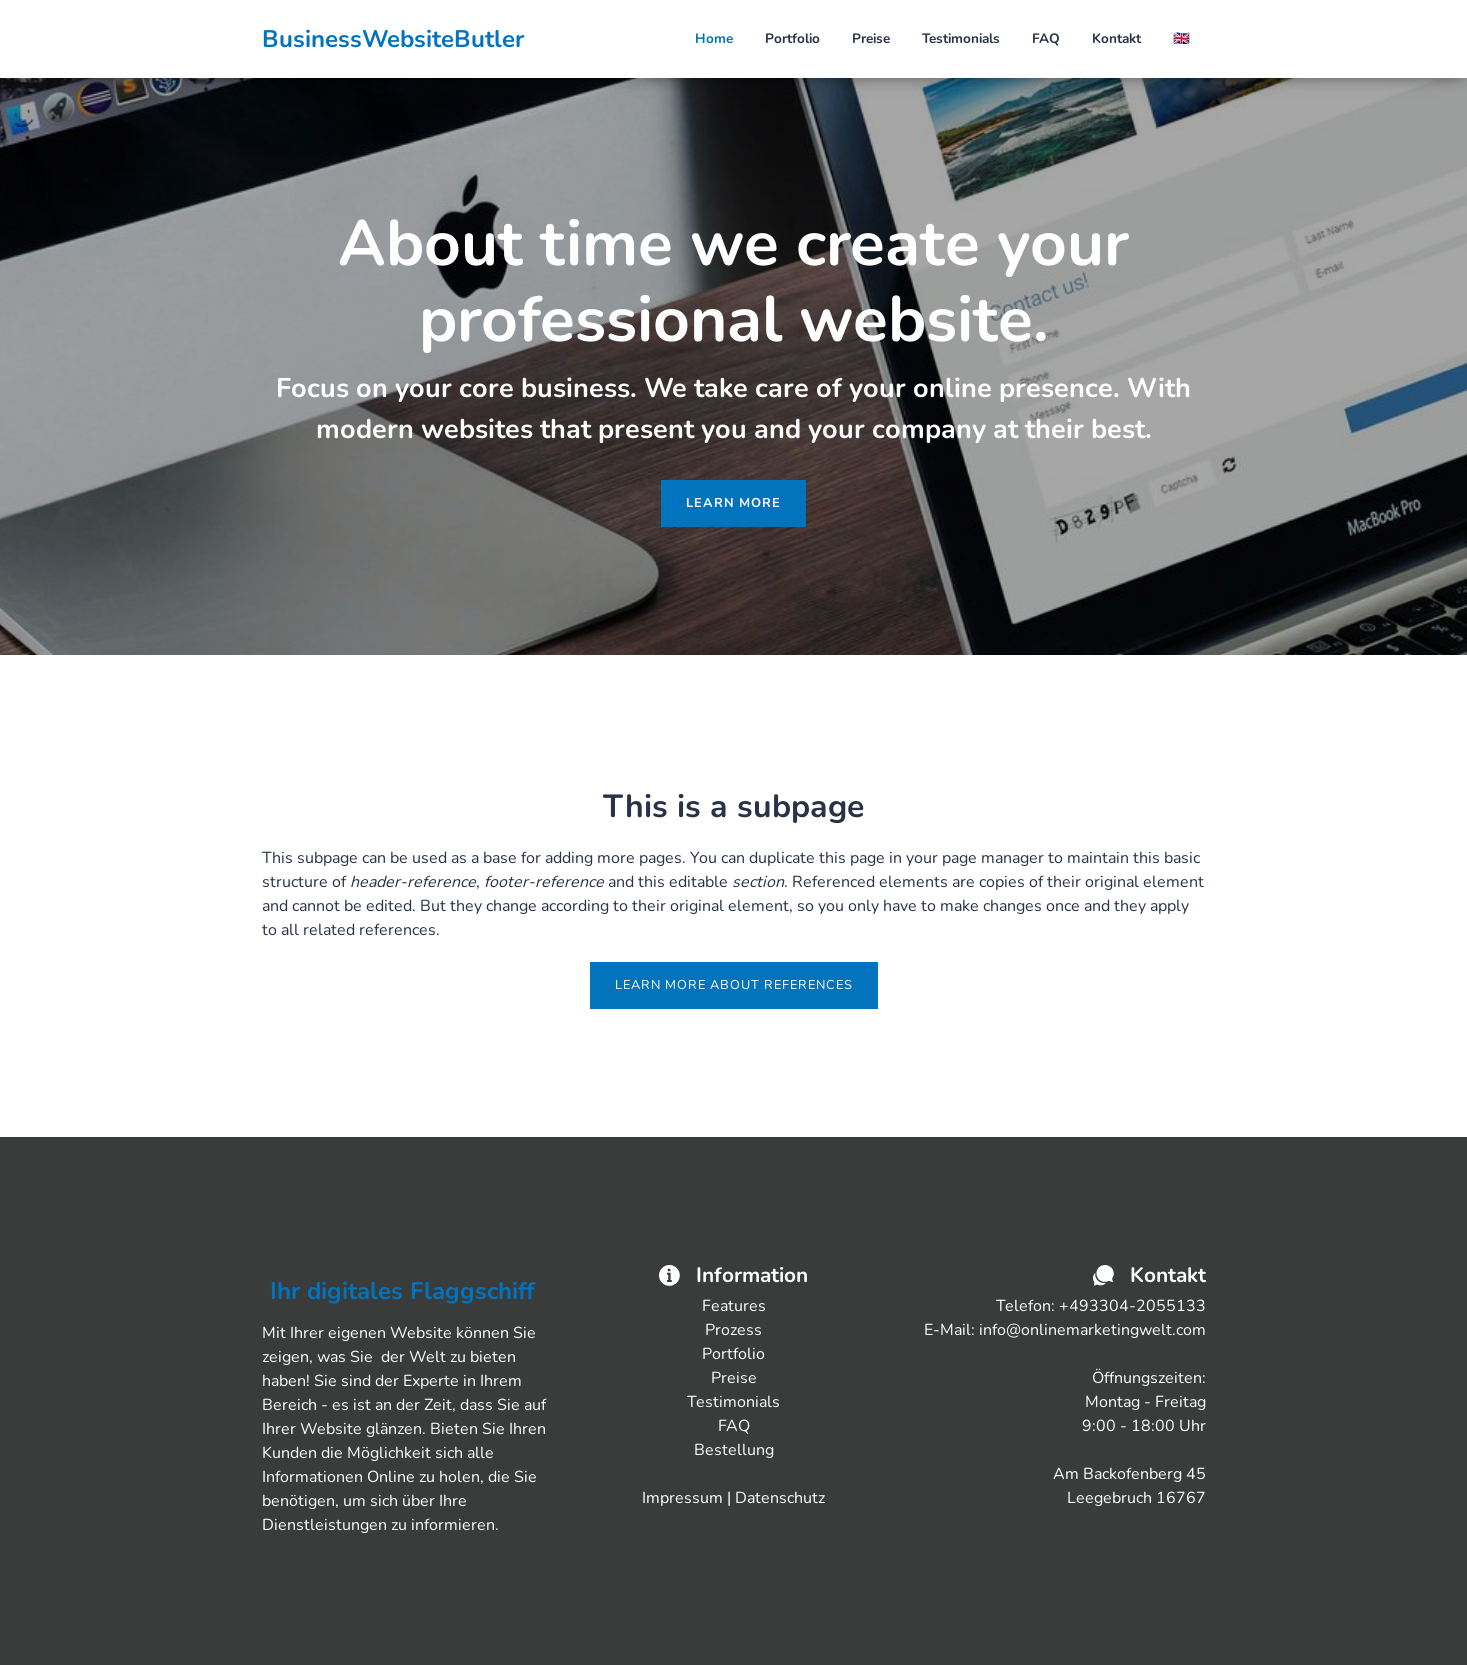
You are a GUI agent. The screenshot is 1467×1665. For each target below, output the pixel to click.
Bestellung (734, 1450)
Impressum (682, 1498)
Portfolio (792, 38)
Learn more (733, 503)
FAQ (1046, 38)
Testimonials (961, 38)
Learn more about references (734, 985)
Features (734, 1306)
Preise (871, 38)
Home (714, 38)
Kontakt (1116, 38)
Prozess (733, 1330)
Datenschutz (780, 1498)
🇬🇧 (1181, 38)
